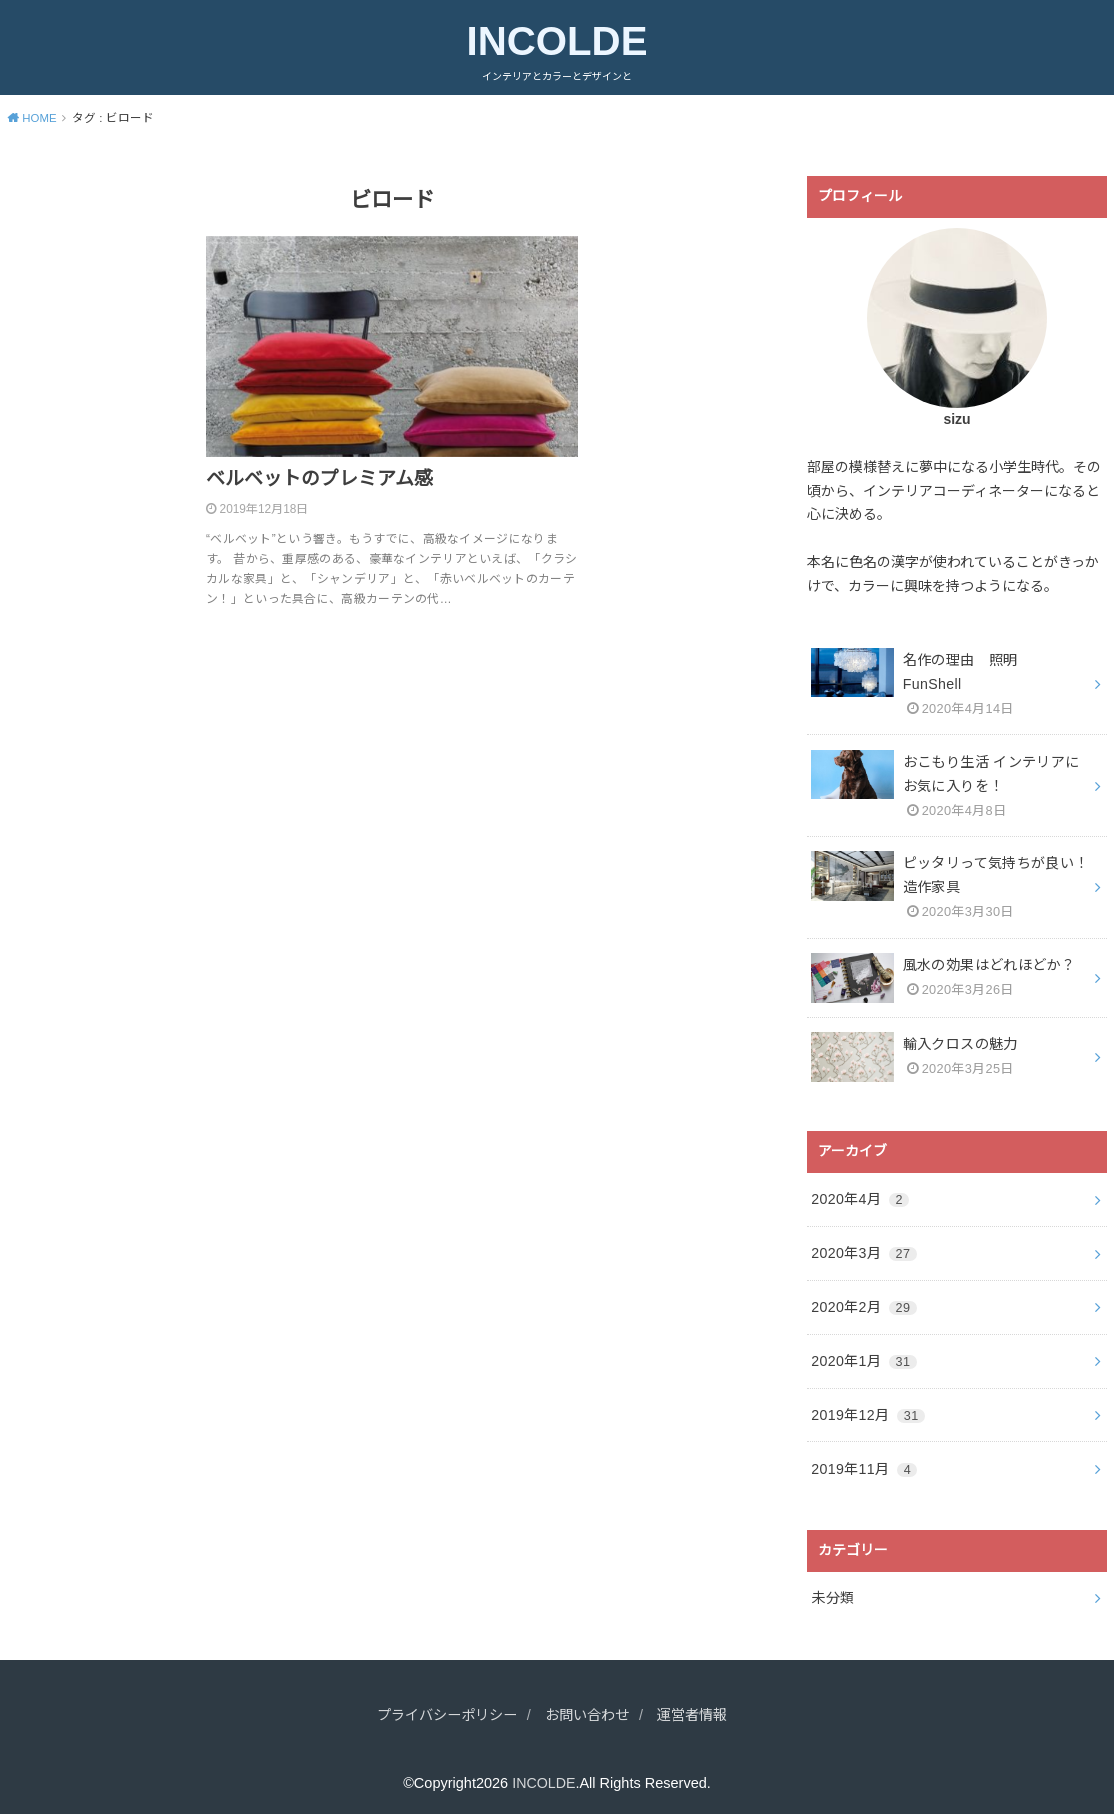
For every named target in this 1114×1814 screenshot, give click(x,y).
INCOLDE (556, 41)
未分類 (832, 1587)
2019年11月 (863, 1458)
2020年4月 (859, 1194)
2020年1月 (863, 1352)
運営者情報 (700, 1704)
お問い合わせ (589, 1704)
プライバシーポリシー (441, 1704)
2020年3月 (863, 1247)
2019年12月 (867, 1405)
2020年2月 (863, 1300)
